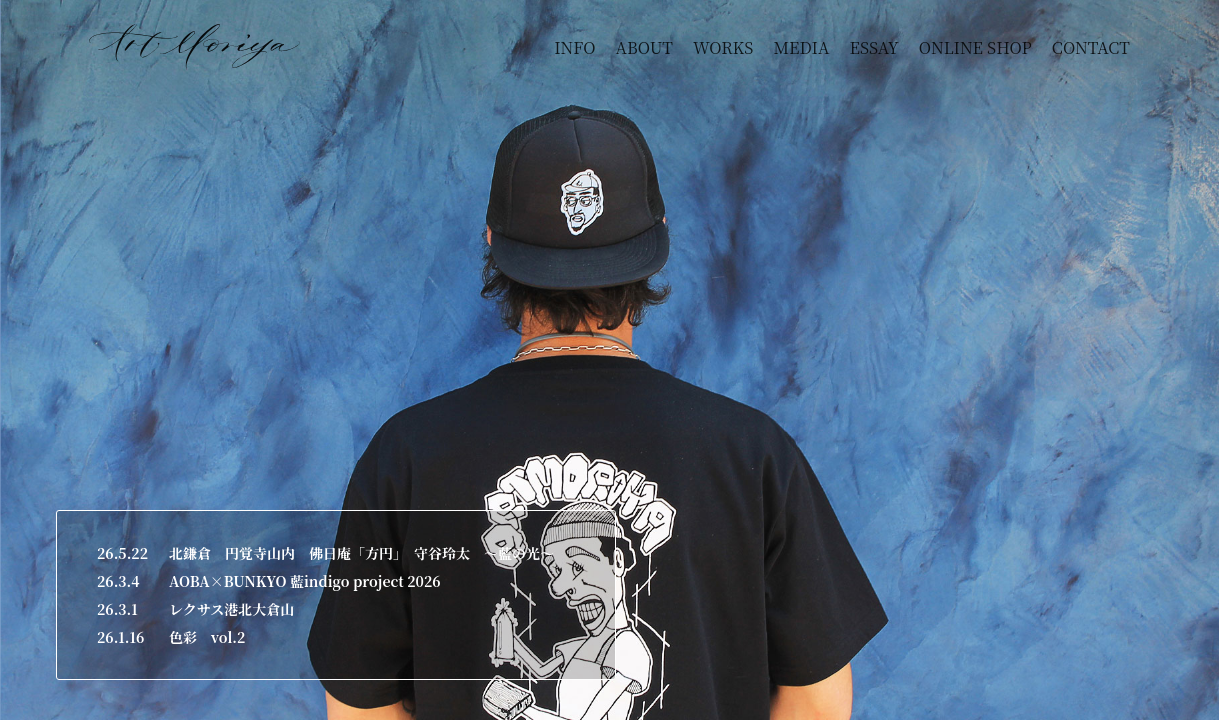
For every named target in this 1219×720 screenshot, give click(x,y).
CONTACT (1091, 47)
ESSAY (874, 47)
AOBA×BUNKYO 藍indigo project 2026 (305, 581)
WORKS (723, 47)
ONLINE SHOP (975, 47)
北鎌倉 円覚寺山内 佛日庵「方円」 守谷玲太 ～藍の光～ (361, 553)
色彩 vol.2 (207, 637)
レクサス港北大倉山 (231, 609)
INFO (574, 47)
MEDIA (802, 47)
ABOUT (644, 47)
